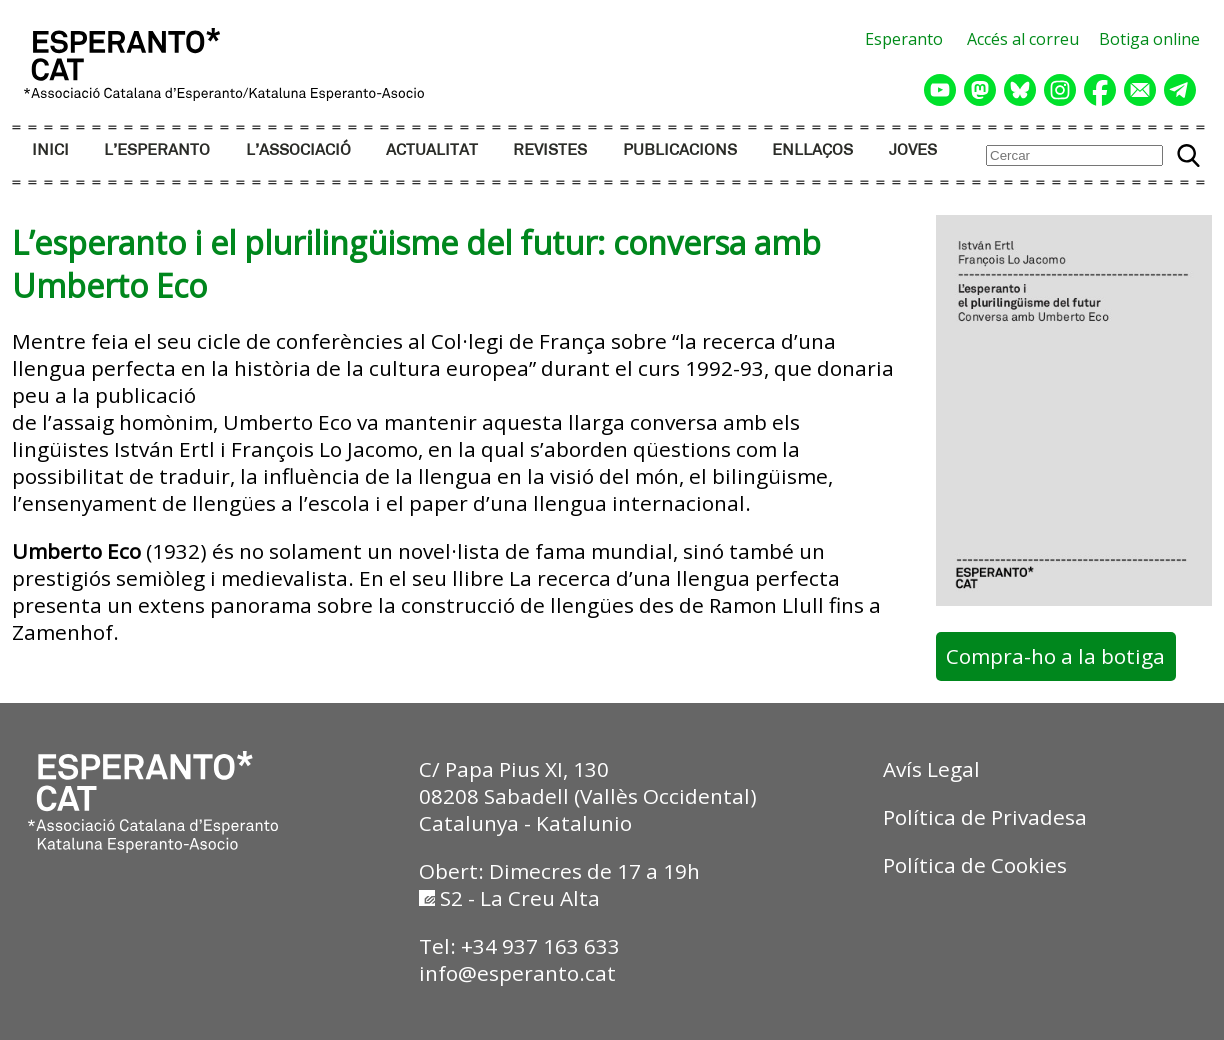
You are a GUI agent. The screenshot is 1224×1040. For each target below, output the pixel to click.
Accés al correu (1023, 39)
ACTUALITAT (432, 150)
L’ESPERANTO (157, 150)
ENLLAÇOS (812, 150)
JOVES (913, 150)
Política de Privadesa (985, 817)
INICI (50, 150)
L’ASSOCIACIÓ (298, 150)
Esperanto (904, 39)
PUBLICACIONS (680, 150)
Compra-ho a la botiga (1055, 656)
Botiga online (1149, 39)
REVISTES (550, 150)
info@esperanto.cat (517, 973)
